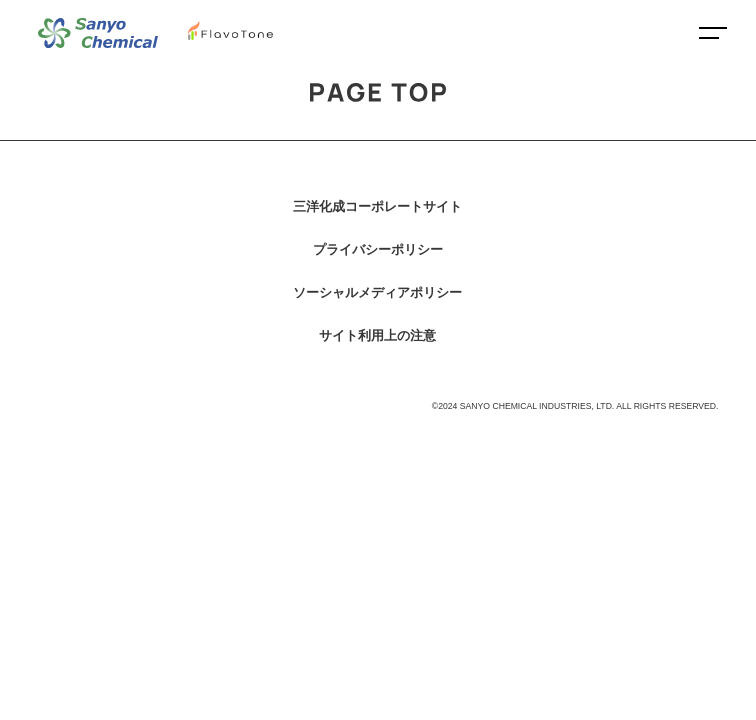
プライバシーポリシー (378, 249)
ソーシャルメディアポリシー (377, 292)
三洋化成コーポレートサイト (377, 206)
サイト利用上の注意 (377, 335)
